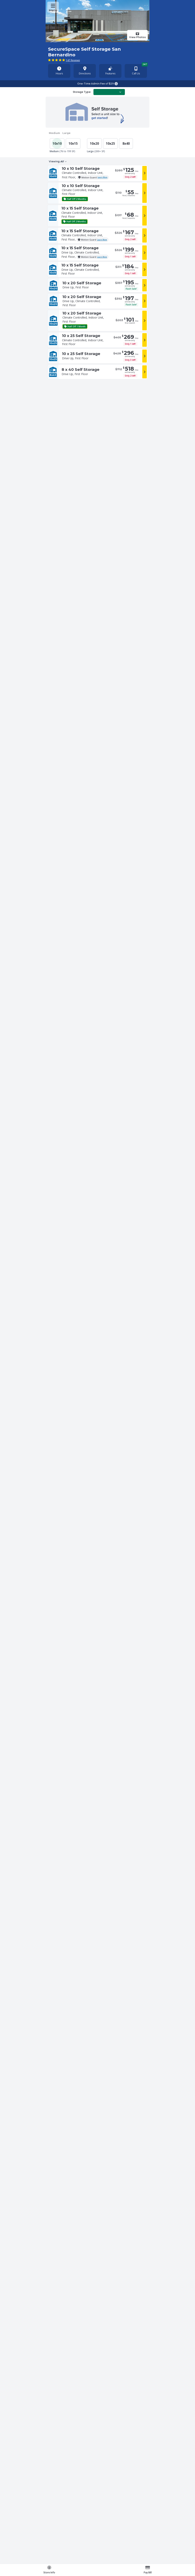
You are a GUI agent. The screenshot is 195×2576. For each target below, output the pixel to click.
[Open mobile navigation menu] (53, 7)
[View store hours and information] (59, 71)
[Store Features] (110, 71)
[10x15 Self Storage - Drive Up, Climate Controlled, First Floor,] (97, 252)
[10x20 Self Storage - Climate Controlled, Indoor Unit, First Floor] (97, 320)
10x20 (94, 143)
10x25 (110, 143)
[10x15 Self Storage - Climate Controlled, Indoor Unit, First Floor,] (97, 235)
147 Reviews (73, 60)
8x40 (126, 143)
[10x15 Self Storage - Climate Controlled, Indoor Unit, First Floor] (97, 215)
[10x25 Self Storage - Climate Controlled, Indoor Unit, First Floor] (97, 340)
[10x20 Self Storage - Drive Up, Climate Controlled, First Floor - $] (97, 301)
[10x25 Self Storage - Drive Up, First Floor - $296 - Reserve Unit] (97, 356)
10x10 (57, 143)
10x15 (73, 143)
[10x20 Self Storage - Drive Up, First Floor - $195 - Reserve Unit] (97, 285)
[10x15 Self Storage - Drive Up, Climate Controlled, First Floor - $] (97, 269)
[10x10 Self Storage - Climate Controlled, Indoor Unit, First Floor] (97, 193)
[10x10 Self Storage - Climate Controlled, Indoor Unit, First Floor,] (97, 173)
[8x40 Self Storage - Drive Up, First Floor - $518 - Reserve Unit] (97, 371)
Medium (54, 133)
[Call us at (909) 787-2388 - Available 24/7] (136, 71)
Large (66, 133)
